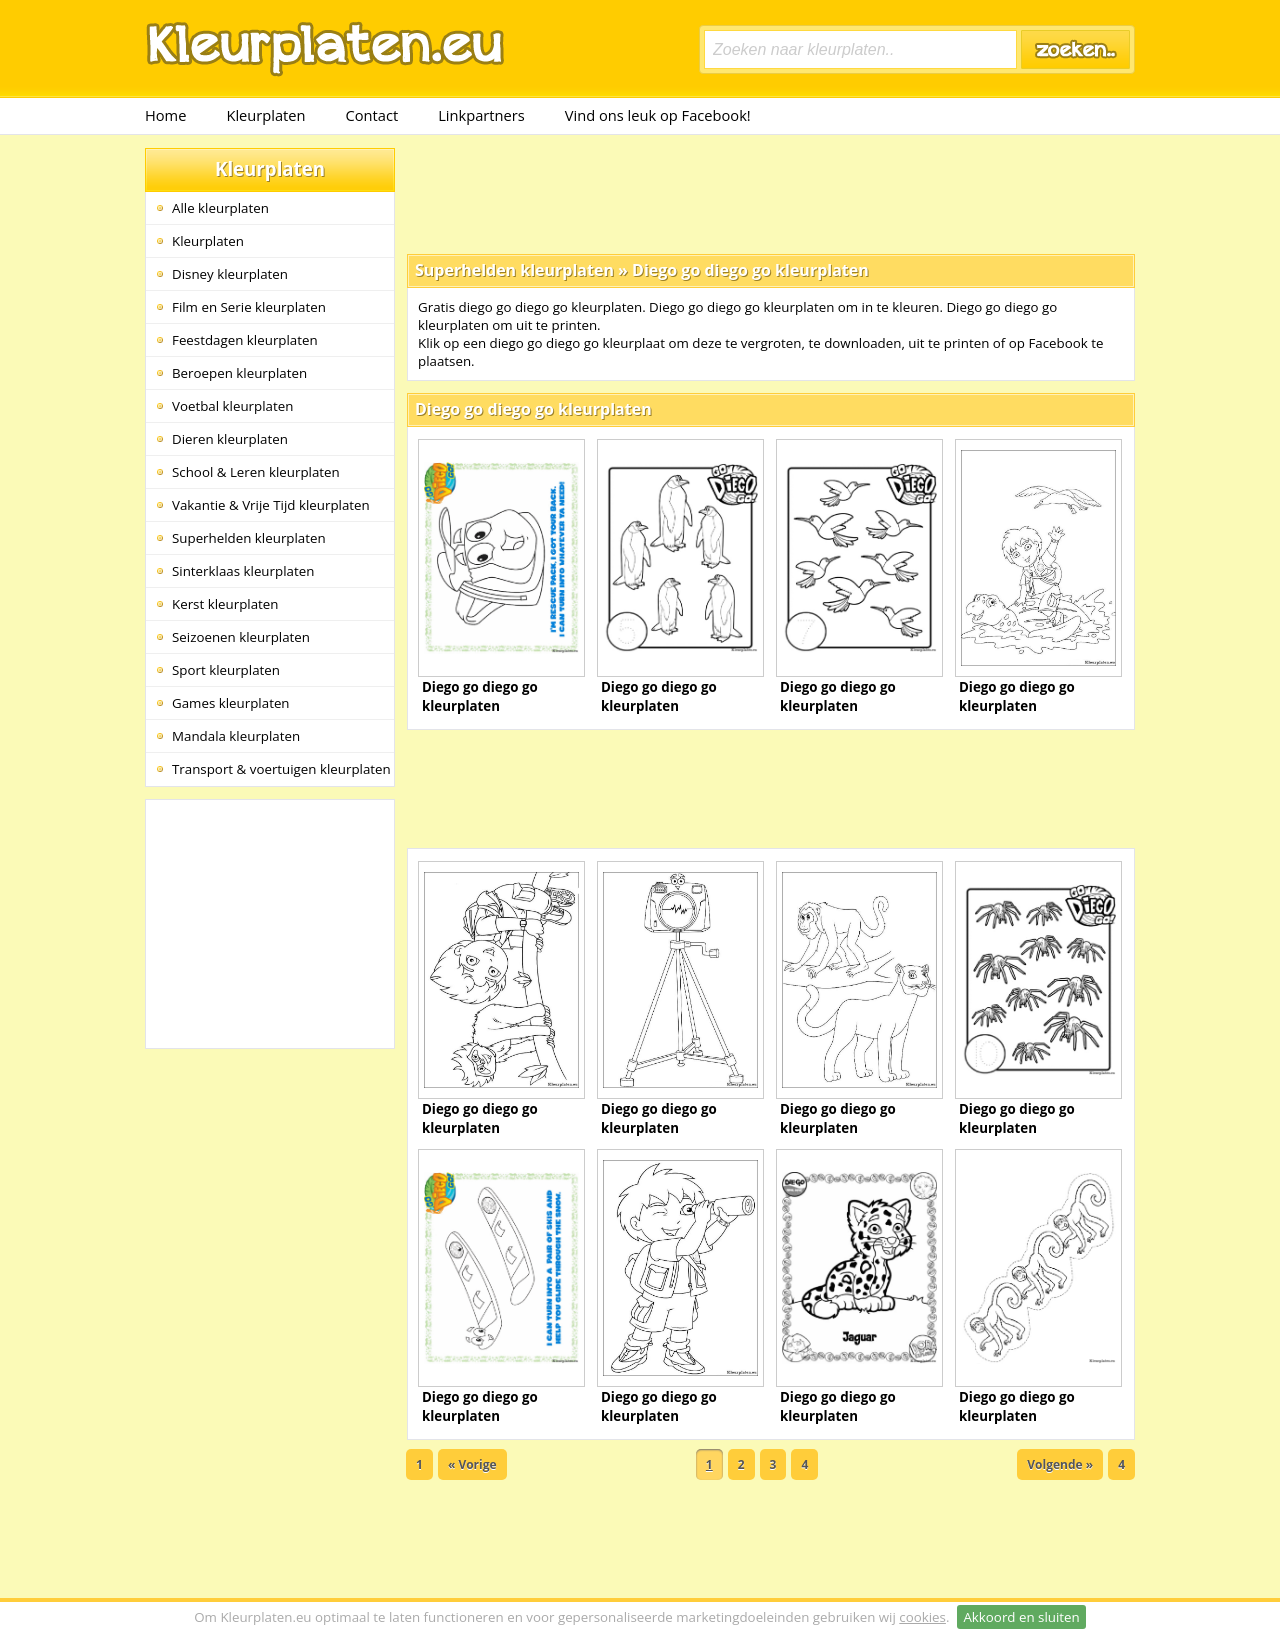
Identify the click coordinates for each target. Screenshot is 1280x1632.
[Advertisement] (771, 193)
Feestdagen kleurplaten (245, 340)
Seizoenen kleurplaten (241, 637)
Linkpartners (481, 115)
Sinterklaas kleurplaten (243, 571)
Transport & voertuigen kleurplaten (281, 769)
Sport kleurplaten (226, 670)
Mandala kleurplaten (236, 736)
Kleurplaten (265, 115)
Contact (372, 115)
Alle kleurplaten (220, 208)
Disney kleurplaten (230, 274)
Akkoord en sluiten (1021, 1617)
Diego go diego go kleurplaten (750, 270)
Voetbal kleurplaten (232, 406)
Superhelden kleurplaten (249, 538)
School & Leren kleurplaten (256, 472)
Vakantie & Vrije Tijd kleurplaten (271, 505)
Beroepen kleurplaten (239, 373)
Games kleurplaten (231, 703)
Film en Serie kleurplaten (249, 307)
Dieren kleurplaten (230, 439)
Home (165, 115)
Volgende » (1060, 1464)
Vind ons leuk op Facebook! (658, 115)
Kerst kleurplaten (225, 604)
